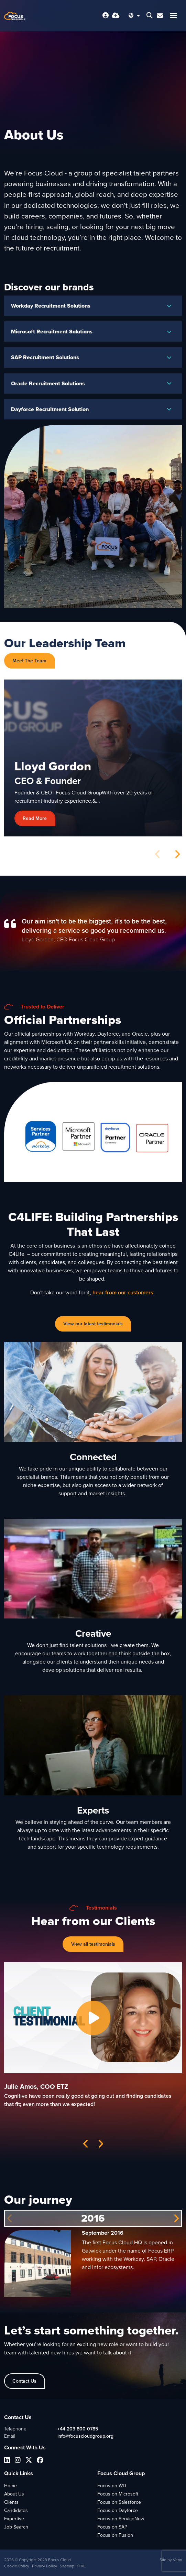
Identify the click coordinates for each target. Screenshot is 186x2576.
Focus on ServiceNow (120, 2518)
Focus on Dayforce (117, 2510)
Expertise (14, 2518)
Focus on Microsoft (117, 2494)
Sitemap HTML (73, 2566)
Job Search (16, 2527)
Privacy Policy (44, 2566)
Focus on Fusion (115, 2535)
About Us (14, 2494)
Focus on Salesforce (119, 2502)
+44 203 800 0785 (77, 2429)
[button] (177, 854)
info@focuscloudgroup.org (85, 2436)
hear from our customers (122, 1292)
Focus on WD (111, 2485)
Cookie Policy (16, 2566)
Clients (11, 2502)
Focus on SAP (112, 2527)
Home (10, 2485)
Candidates (16, 2510)
